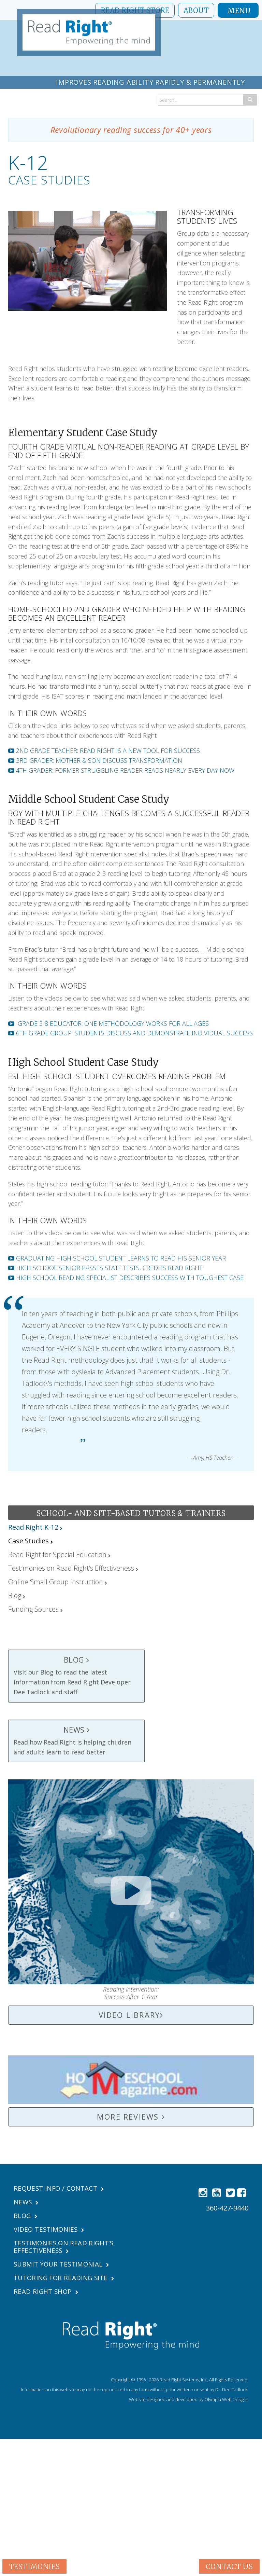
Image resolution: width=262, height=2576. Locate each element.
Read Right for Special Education (57, 1554)
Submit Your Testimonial (61, 2264)
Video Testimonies (48, 2229)
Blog (14, 1595)
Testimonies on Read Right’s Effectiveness (71, 1568)
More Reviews (131, 2116)
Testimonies (34, 2566)
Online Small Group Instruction (55, 1581)
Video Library (131, 2015)
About (196, 10)
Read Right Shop (44, 2291)
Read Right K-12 (33, 1527)
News (23, 2201)
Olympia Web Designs (226, 2399)
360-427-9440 (227, 2207)
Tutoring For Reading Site (64, 2277)
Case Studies (28, 1540)
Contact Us (229, 2566)
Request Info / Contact (58, 2188)
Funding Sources (33, 1609)
